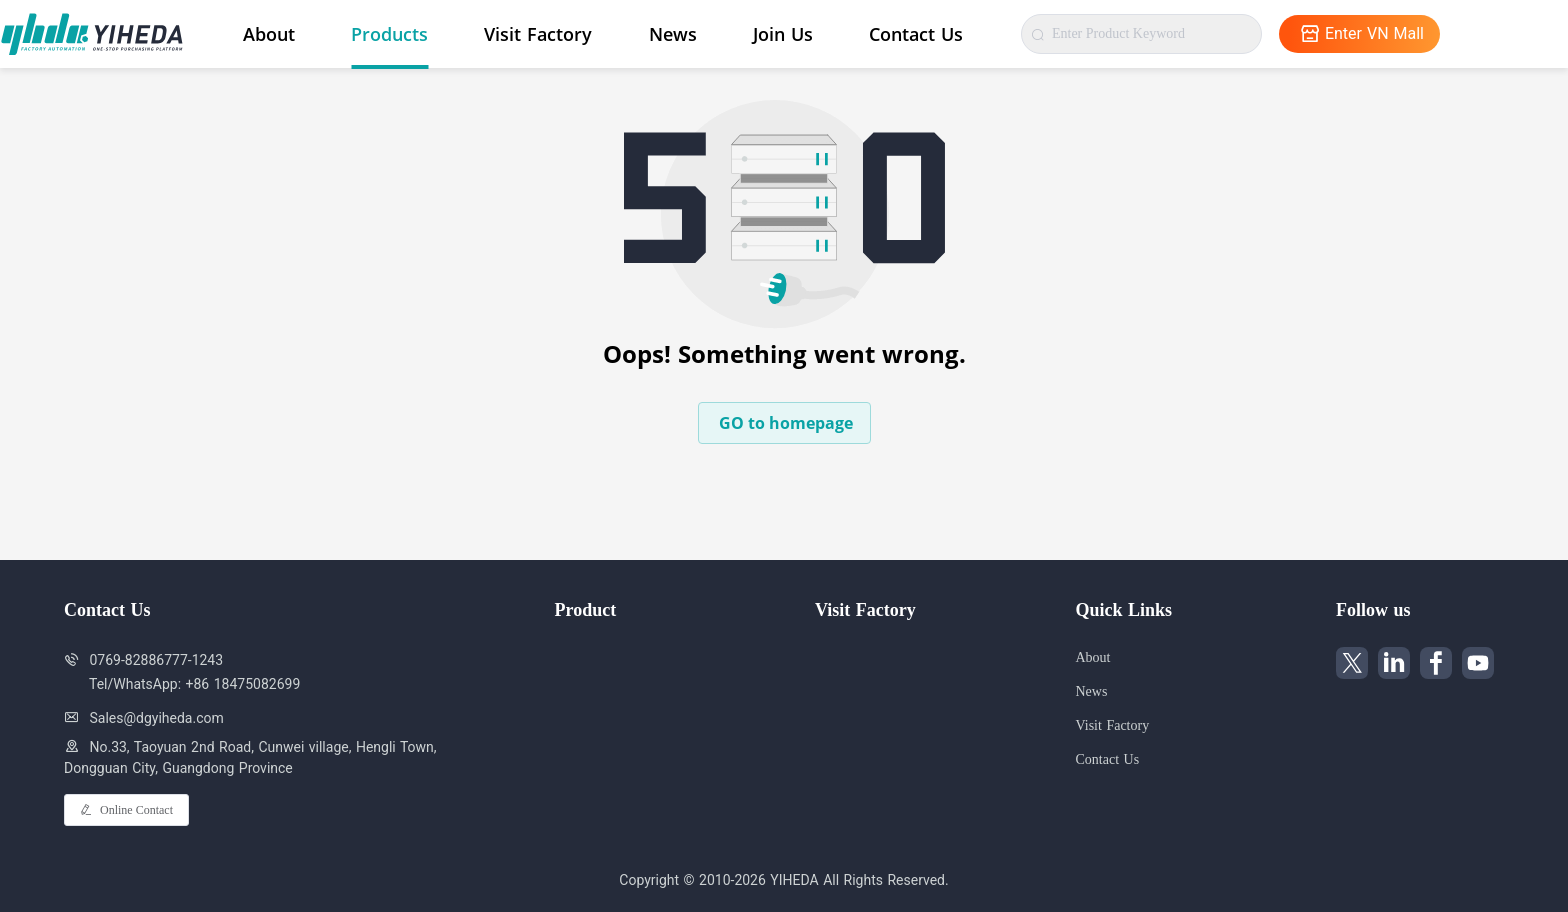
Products (389, 34)
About (269, 34)
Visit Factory (538, 34)
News (673, 34)
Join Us (783, 34)
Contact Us (916, 34)
